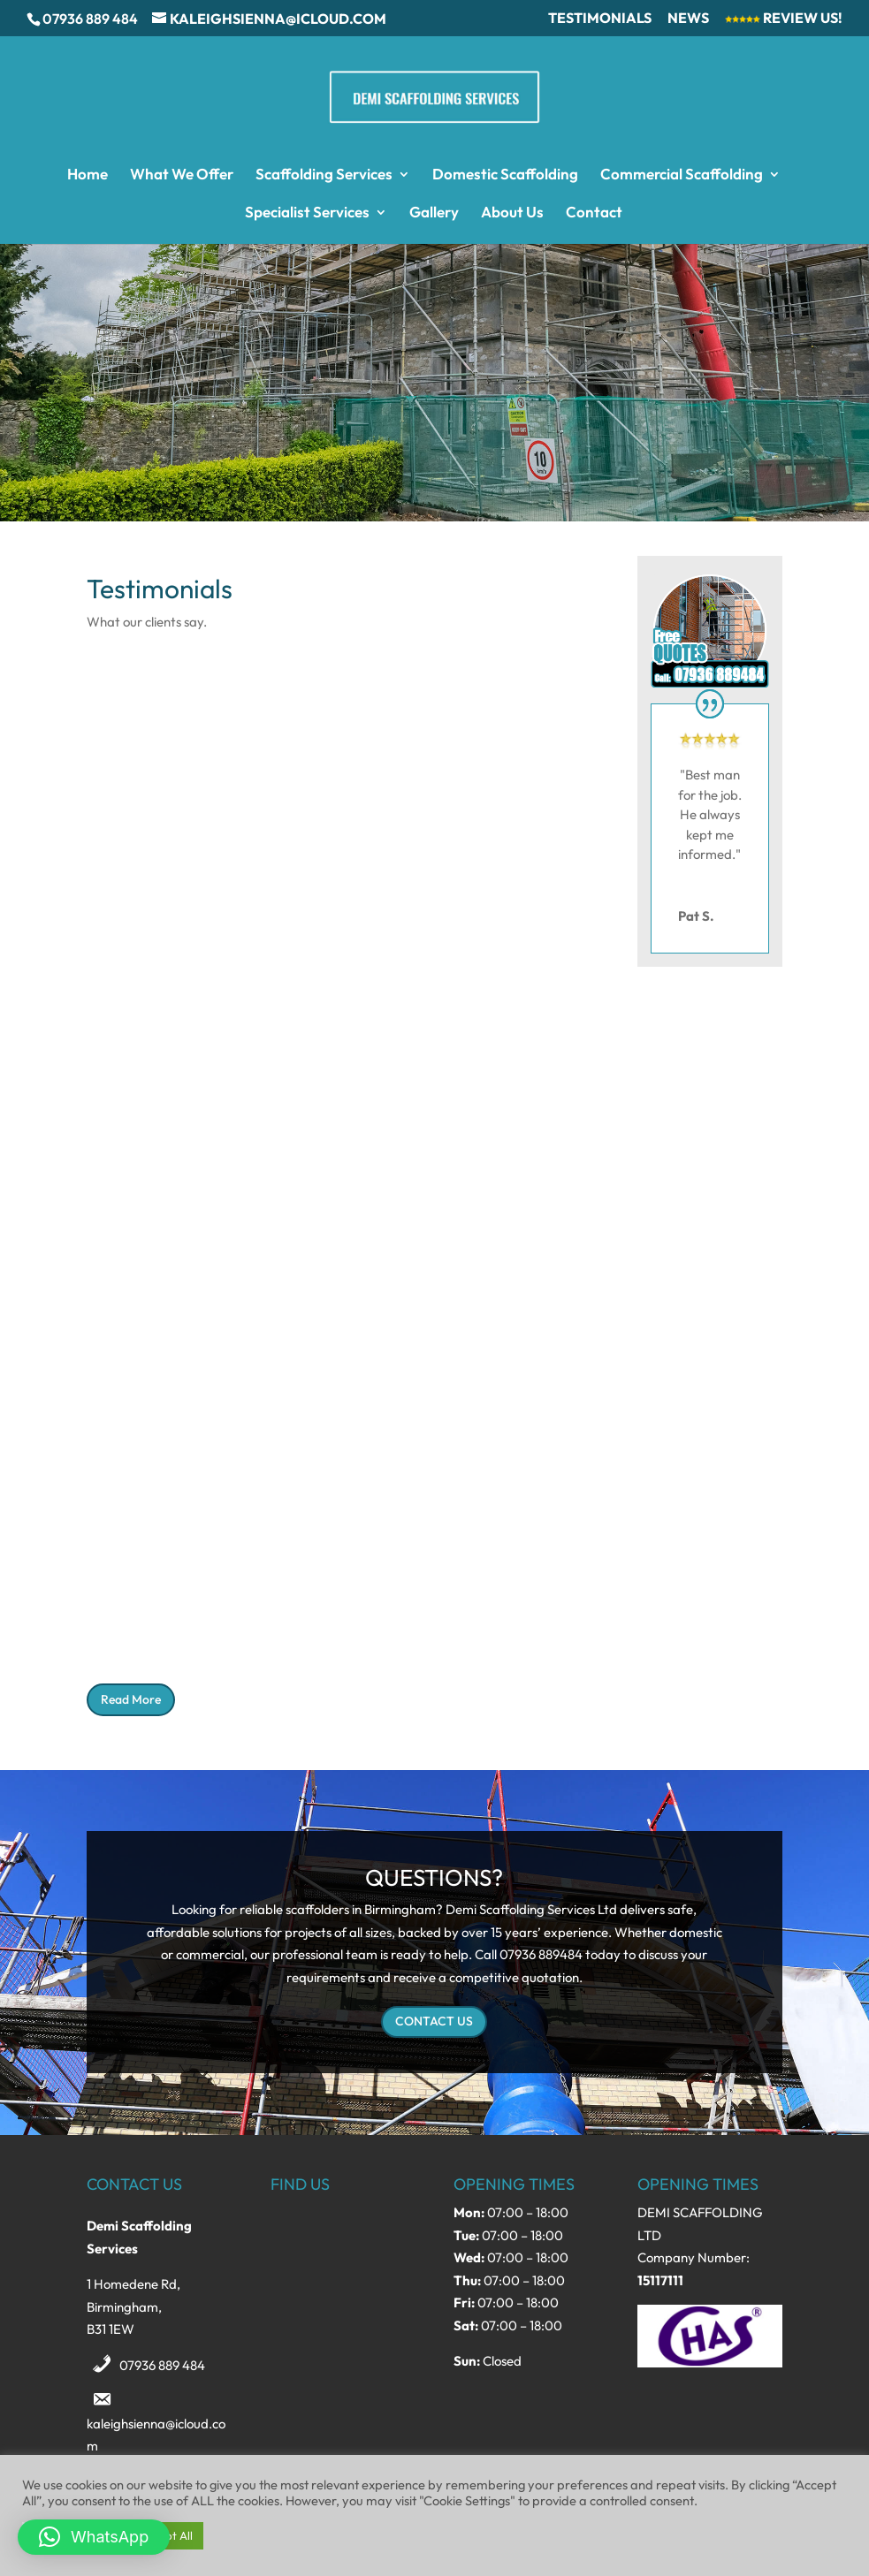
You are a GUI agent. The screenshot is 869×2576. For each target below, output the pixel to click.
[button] (94, 2537)
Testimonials (600, 19)
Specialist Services (307, 213)
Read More (131, 1699)
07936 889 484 (162, 2365)
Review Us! (783, 19)
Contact (594, 213)
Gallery (434, 213)
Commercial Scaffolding (681, 175)
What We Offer (181, 175)
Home (87, 175)
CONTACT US (434, 2021)
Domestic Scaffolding (505, 175)
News (688, 19)
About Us (512, 213)
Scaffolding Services (324, 175)
